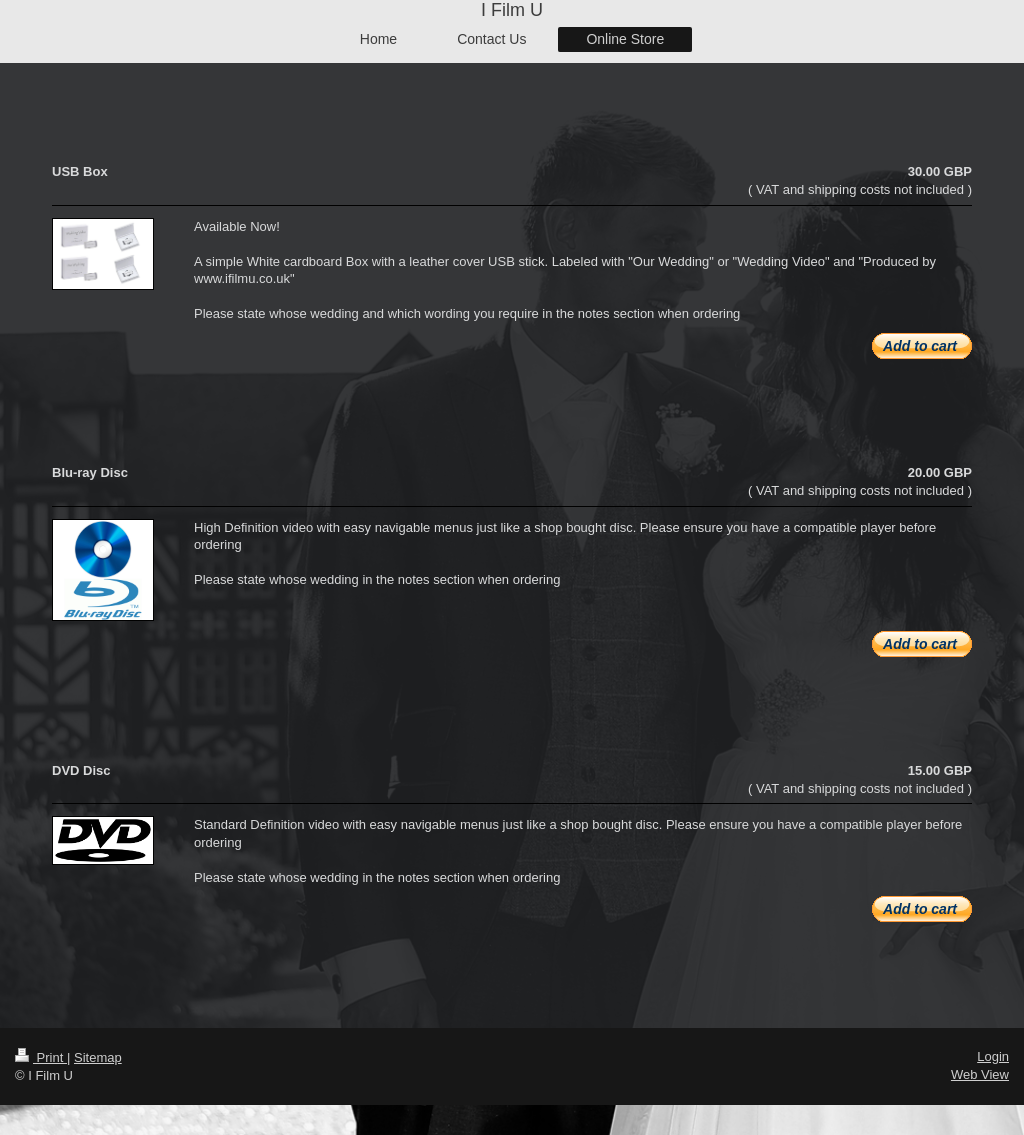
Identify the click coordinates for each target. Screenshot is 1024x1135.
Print (41, 1057)
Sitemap (98, 1057)
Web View (980, 1074)
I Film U (512, 10)
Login (993, 1056)
